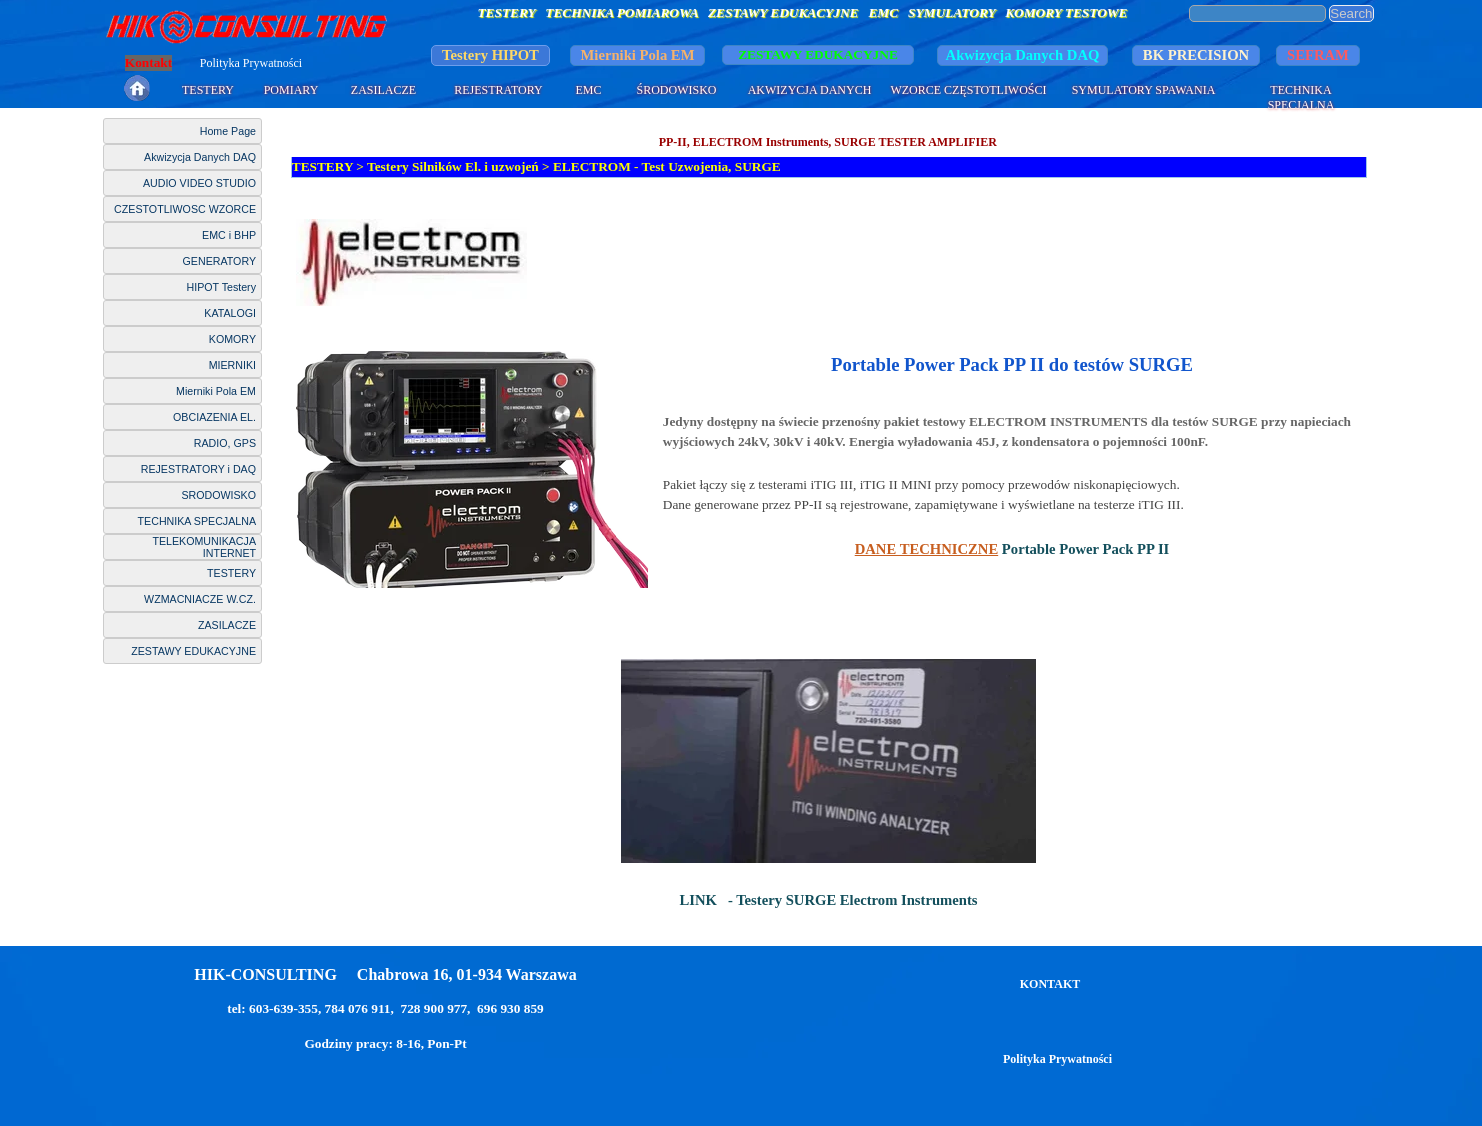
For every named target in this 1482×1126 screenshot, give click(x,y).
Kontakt (148, 62)
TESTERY (208, 90)
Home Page (228, 131)
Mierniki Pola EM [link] (638, 55)
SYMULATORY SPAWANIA (1144, 90)
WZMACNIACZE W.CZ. (200, 599)
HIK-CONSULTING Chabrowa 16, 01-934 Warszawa (385, 974)
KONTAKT (1050, 984)
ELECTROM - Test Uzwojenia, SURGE (667, 166)
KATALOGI (230, 313)
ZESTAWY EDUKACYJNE (193, 651)
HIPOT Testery (221, 287)
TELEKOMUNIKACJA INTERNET (204, 547)
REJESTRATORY (498, 90)
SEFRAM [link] (1318, 55)
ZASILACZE (383, 90)
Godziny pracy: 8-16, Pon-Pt (385, 1043)
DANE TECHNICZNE (926, 549)
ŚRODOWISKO (676, 90)
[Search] (1258, 13)
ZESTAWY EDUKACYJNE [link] (818, 54)
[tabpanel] (829, 262)
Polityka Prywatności (251, 63)
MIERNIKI (232, 365)
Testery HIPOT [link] (490, 55)
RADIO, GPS (225, 443)
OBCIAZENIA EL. (214, 417)
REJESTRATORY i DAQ (198, 469)
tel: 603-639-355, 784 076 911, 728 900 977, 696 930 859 (385, 1008)
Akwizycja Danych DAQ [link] (1023, 55)
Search (1351, 13)
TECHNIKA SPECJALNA (1301, 97)
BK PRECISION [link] (1196, 55)
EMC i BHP (229, 235)
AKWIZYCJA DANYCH (810, 90)
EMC (588, 90)
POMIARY (291, 90)
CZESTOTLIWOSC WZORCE (185, 209)
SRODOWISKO (218, 495)
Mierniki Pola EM (216, 391)
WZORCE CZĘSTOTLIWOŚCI (968, 90)
